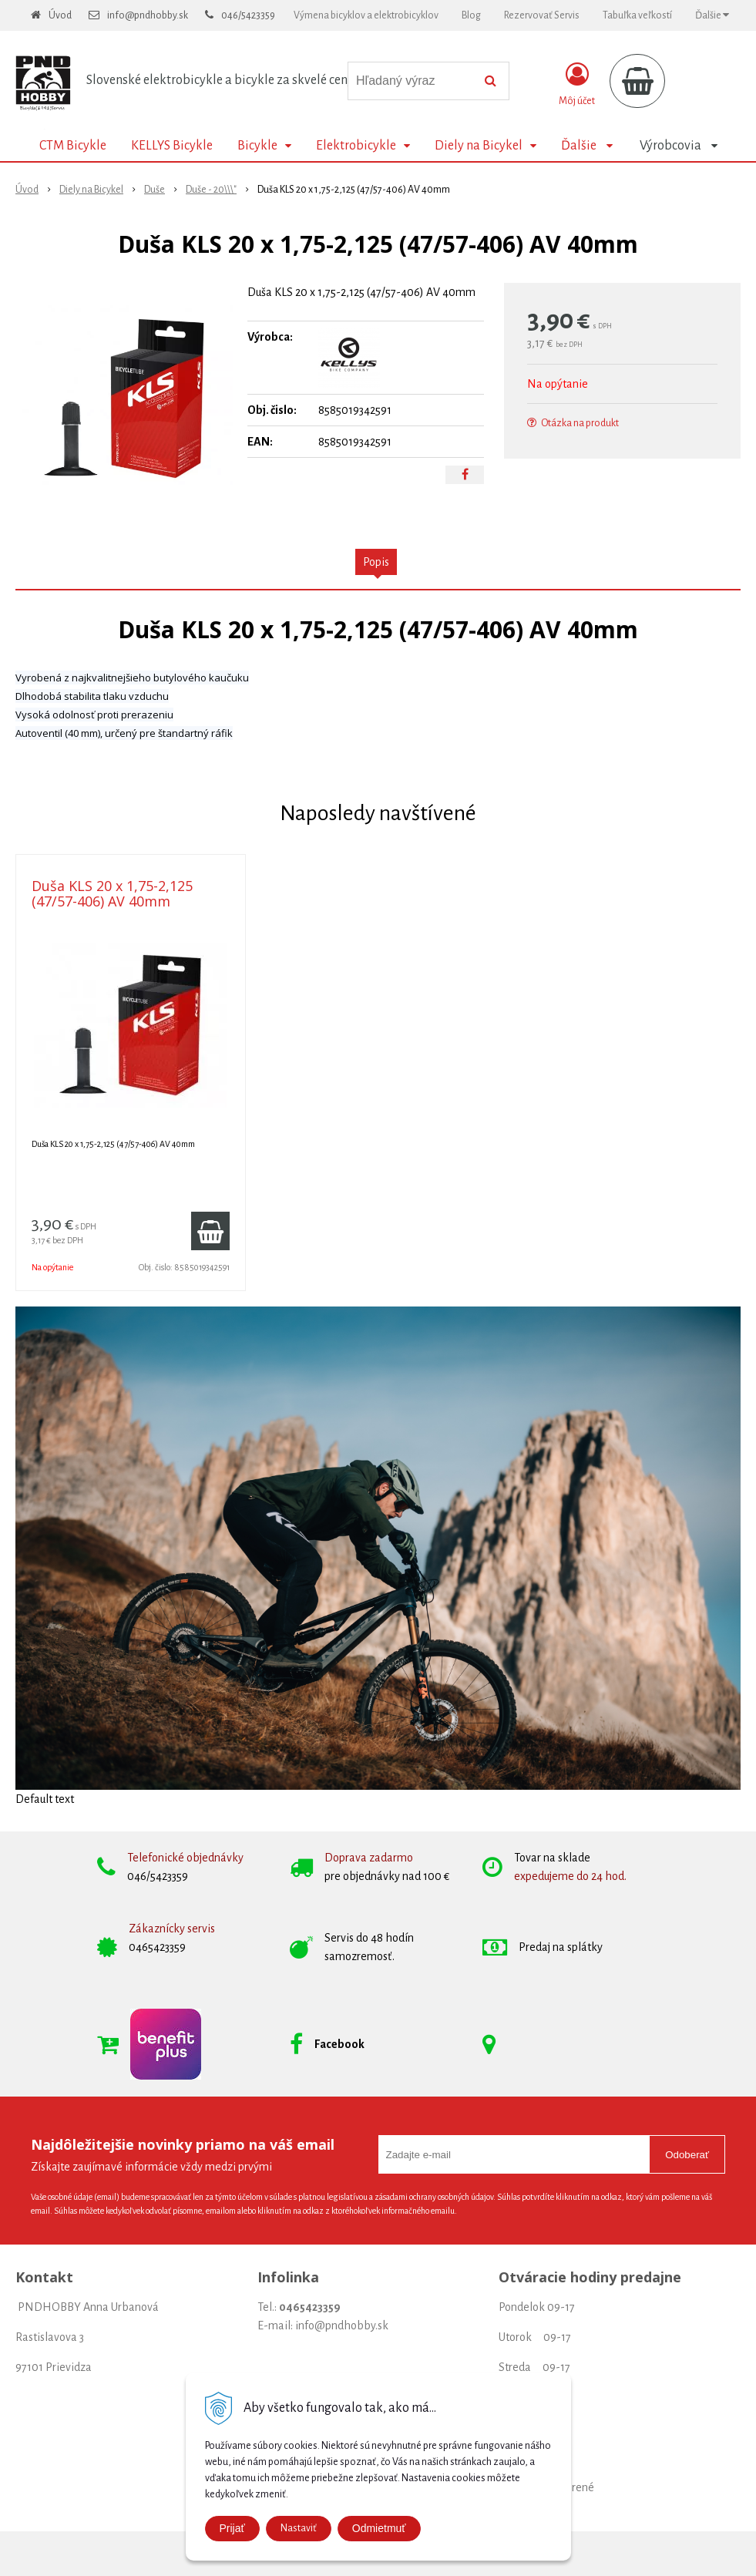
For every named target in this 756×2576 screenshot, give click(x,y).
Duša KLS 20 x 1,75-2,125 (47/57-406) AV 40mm (112, 893)
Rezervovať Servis (542, 15)
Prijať (232, 2528)
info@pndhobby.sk (147, 15)
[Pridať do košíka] (210, 1231)
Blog (471, 15)
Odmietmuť (379, 2528)
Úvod (60, 15)
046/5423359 (248, 15)
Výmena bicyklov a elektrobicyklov (366, 15)
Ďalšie (712, 15)
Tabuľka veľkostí (637, 15)
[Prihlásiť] (577, 84)
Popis (376, 562)
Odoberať (687, 2155)
